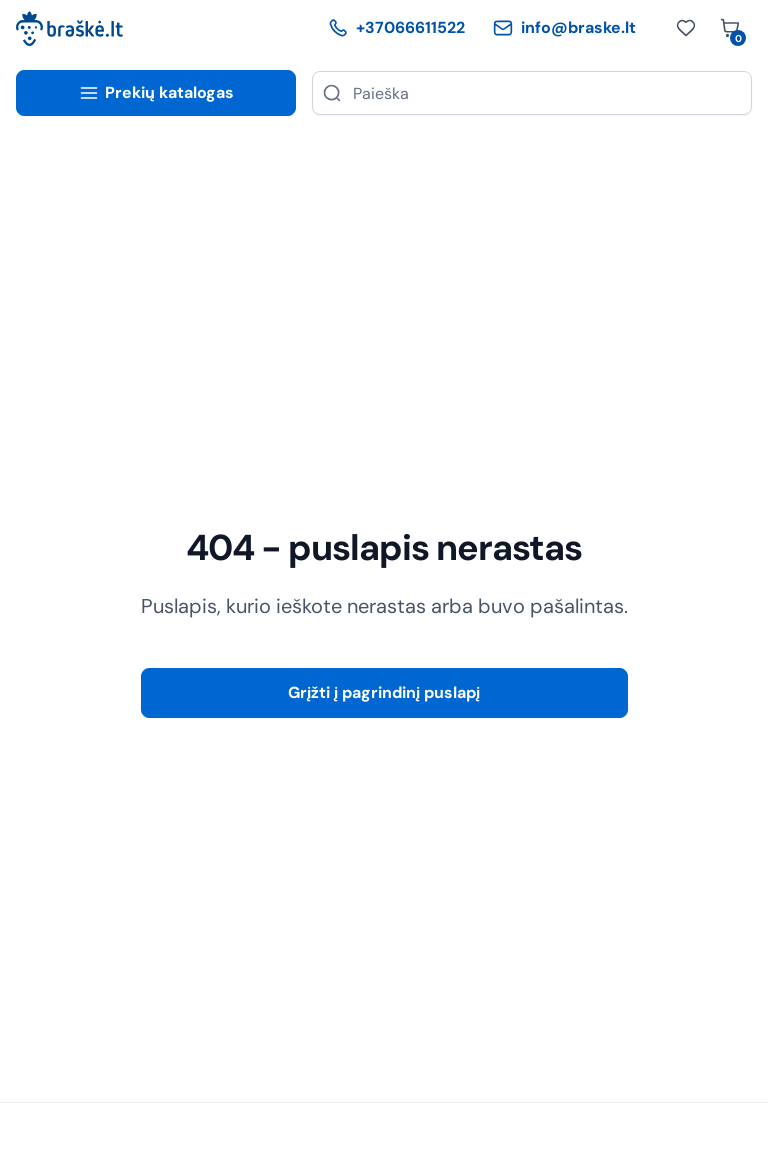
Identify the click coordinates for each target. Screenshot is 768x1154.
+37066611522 (396, 27)
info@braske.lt (564, 27)
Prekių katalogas (156, 92)
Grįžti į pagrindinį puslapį (384, 692)
